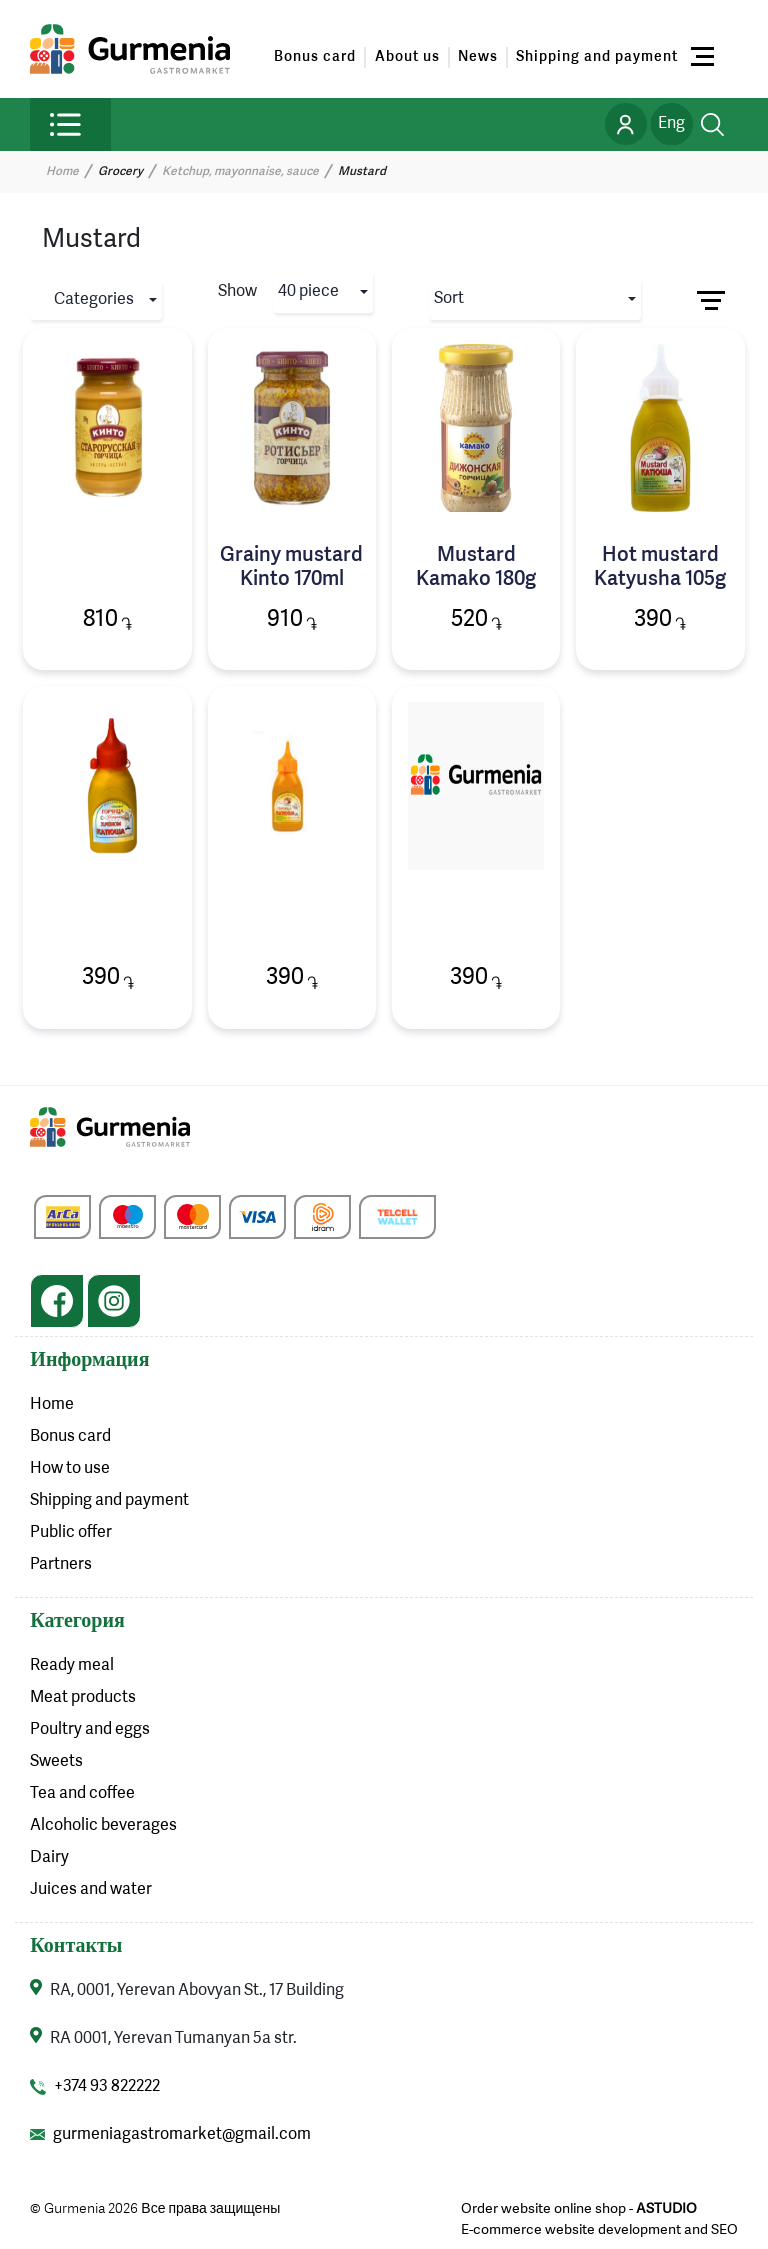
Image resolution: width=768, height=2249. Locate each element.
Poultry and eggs (90, 1730)
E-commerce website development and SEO (599, 2230)
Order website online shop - (579, 2209)
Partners (61, 1565)
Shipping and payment (597, 57)
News (478, 57)
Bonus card (315, 57)
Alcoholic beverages (103, 1826)
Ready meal (72, 1666)
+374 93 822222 (107, 2087)
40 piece (308, 292)
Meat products (83, 1698)
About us (407, 57)
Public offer (71, 1533)
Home (62, 172)
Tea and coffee (82, 1794)
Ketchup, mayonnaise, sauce (240, 172)
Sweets (56, 1762)
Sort (449, 299)
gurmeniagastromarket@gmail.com (182, 2135)
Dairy (49, 1858)
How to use (70, 1469)
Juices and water (91, 1890)
